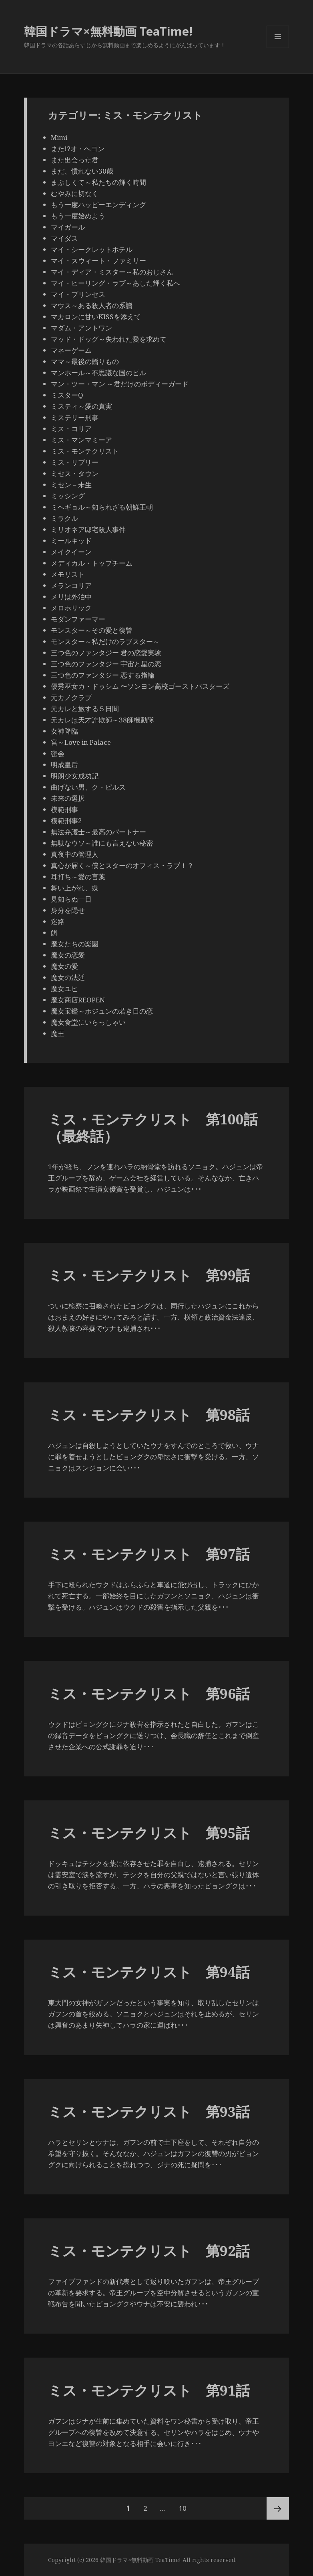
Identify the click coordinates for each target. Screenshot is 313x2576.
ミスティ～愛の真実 (81, 406)
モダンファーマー (78, 619)
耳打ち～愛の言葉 (78, 876)
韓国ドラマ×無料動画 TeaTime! (108, 31)
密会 (57, 753)
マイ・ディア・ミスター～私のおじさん (112, 271)
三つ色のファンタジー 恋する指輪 (102, 675)
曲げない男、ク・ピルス (88, 787)
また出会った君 (74, 159)
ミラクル (64, 518)
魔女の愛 (64, 966)
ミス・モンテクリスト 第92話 (149, 2250)
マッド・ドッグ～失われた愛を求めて (109, 339)
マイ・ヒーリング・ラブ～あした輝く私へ (115, 283)
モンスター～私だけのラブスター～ (105, 641)
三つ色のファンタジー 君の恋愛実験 (106, 652)
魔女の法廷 (68, 977)
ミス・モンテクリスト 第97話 (149, 1553)
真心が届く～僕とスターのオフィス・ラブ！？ (122, 865)
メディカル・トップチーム (91, 563)
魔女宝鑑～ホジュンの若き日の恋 (102, 1011)
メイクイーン (71, 551)
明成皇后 (64, 764)
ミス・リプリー (74, 462)
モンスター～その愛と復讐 (91, 630)
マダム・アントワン (81, 327)
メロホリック (71, 607)
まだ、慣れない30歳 (82, 171)
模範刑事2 (66, 820)
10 (183, 2508)
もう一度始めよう (78, 215)
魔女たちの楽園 (74, 943)
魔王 (57, 1033)
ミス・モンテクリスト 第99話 (149, 1275)
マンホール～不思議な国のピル (98, 372)
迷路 (57, 921)
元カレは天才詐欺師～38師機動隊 (102, 719)
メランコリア (71, 585)
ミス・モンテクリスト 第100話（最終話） (153, 1127)
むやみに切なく (74, 193)
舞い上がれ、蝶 (74, 887)
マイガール (68, 227)
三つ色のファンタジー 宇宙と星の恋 (106, 663)
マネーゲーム (71, 350)
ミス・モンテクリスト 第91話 (149, 2390)
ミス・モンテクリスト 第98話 (149, 1414)
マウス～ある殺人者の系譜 (91, 305)
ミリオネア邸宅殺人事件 (88, 529)
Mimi (59, 137)
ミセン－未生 (71, 484)
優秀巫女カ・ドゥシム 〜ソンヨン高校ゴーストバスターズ (140, 686)
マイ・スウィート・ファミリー (98, 260)
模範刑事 (64, 809)
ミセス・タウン (74, 473)
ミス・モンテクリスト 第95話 (149, 1832)
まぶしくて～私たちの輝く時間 (98, 182)
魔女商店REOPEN (78, 999)
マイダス (64, 238)
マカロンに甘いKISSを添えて (96, 316)
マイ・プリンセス (78, 294)
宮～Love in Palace (81, 742)
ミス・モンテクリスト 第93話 (149, 2111)
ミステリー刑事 (74, 417)
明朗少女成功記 (74, 775)
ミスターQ (67, 395)
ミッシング (68, 495)
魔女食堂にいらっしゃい (88, 1022)
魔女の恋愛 (68, 955)
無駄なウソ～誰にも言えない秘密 (102, 843)
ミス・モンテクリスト (85, 451)
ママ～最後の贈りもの (85, 361)
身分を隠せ (68, 910)
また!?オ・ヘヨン (77, 148)
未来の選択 (68, 798)
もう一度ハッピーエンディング (98, 204)
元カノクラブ (71, 697)
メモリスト (68, 574)
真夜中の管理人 (74, 854)
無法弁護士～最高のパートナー (98, 831)
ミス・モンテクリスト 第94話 (149, 1971)
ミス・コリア (71, 428)
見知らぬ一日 (71, 899)
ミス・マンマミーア (81, 439)
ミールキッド (71, 540)
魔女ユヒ (64, 988)
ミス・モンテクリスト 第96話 (149, 1693)
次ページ (278, 2508)
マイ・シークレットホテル (91, 249)
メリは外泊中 (71, 596)
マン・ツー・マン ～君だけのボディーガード (120, 383)
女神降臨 (64, 731)
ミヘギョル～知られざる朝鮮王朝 (102, 507)
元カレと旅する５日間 (85, 708)
